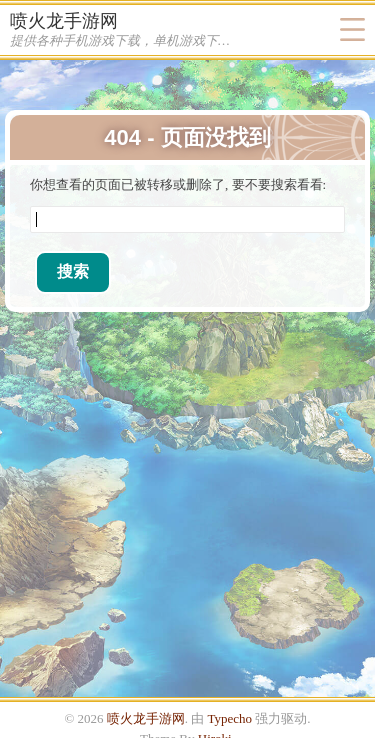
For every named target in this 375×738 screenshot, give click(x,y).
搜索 (73, 271)
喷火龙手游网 (64, 21)
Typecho (230, 718)
